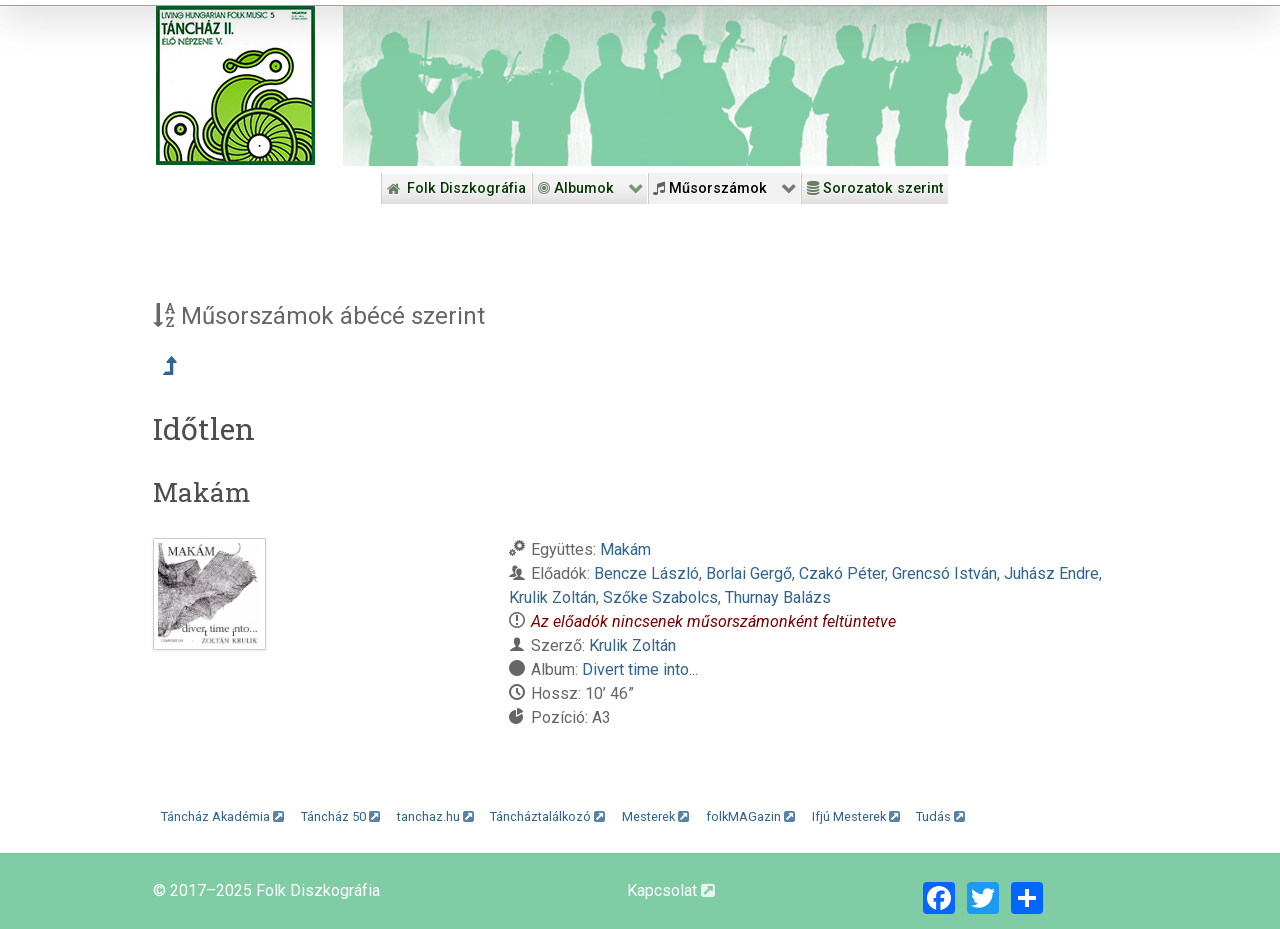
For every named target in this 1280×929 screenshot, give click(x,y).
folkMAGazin (750, 816)
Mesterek (655, 816)
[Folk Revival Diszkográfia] (695, 86)
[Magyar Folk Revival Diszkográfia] (235, 85)
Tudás (940, 816)
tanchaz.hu (435, 816)
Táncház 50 (340, 816)
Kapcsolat (671, 890)
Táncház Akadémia (222, 816)
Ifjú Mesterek (856, 816)
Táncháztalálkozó (547, 816)
